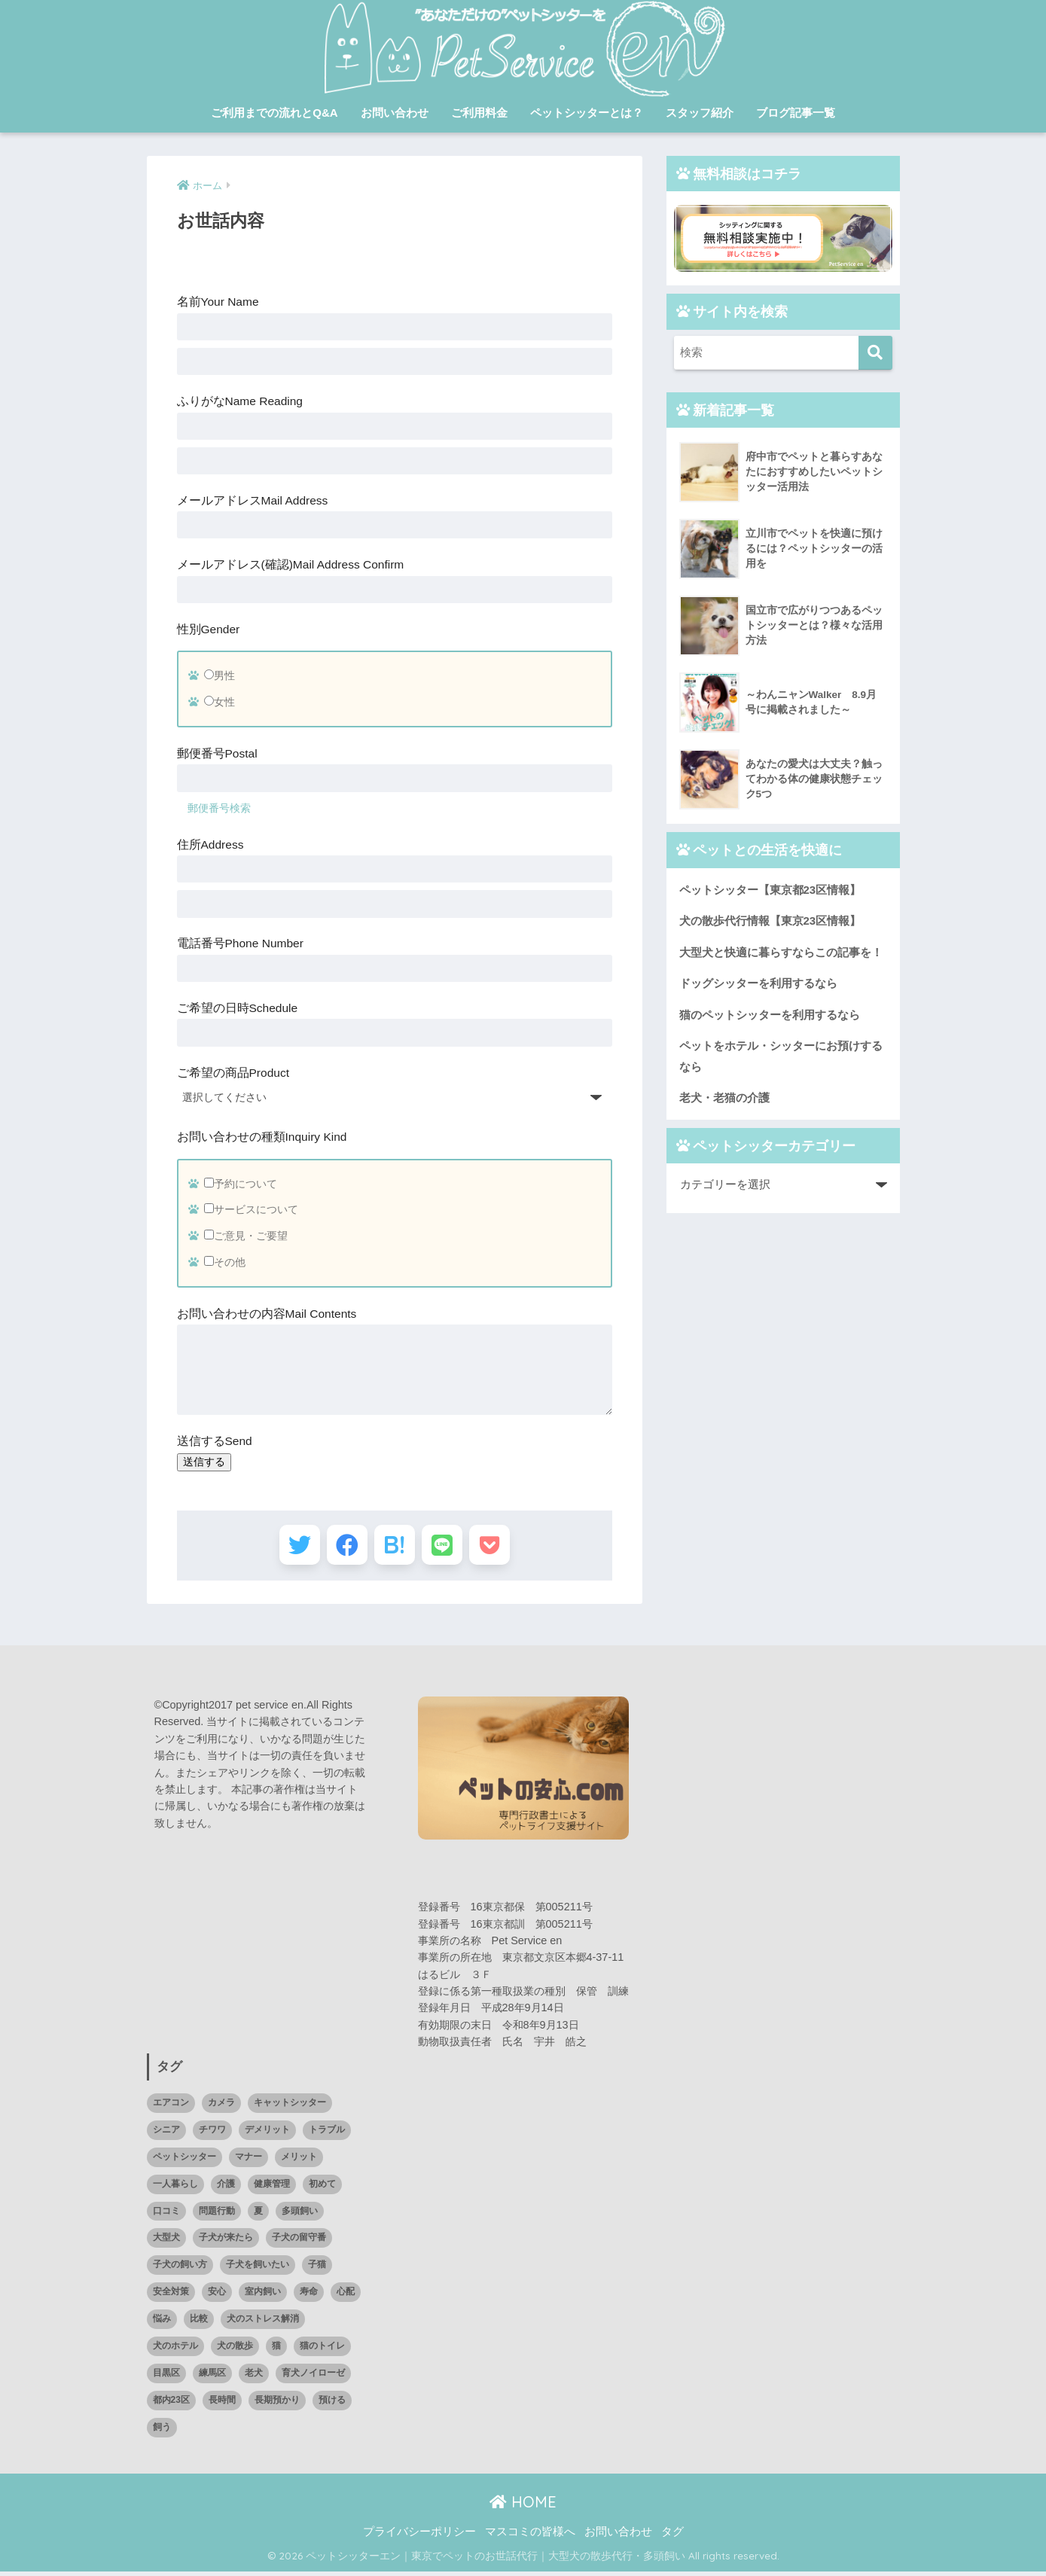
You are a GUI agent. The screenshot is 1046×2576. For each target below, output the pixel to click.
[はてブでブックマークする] (394, 1547)
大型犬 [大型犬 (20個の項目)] (166, 2241)
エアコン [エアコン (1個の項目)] (171, 2107)
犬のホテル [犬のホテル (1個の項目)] (175, 2350)
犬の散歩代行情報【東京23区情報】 (770, 921)
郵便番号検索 (219, 808)
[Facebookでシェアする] (342, 1547)
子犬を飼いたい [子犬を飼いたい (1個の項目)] (257, 2269)
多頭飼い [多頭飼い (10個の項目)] (300, 2214)
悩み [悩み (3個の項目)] (162, 2323)
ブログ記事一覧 (795, 112)
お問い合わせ (394, 112)
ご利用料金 (479, 112)
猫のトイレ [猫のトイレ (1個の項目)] (322, 2350)
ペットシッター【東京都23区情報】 (770, 889)
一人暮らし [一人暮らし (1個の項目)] (175, 2188)
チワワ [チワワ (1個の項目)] (212, 2134)
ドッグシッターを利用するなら (758, 983)
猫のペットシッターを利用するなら (769, 1015)
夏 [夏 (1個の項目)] (258, 2214)
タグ (672, 2536)
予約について (240, 1184)
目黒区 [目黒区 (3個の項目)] (166, 2377)
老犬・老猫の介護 (724, 1099)
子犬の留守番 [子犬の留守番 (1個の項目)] (299, 2241)
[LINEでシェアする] (446, 1547)
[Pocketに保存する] (498, 1547)
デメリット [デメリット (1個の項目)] (267, 2134)
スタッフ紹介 (699, 112)
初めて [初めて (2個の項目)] (322, 2188)
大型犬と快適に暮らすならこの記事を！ (781, 953)
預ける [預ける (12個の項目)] (332, 2404)
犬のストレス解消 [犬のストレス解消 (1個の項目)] (263, 2323)
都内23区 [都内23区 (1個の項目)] (171, 2404)
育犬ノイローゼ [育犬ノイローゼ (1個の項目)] (313, 2377)
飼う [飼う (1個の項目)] (162, 2431)
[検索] (875, 353)
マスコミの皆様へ (530, 2536)
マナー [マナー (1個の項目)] (248, 2161)
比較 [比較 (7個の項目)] (199, 2323)
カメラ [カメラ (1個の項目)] (221, 2107)
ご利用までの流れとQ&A (274, 112)
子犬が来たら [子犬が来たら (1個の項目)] (226, 2241)
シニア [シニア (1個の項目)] (166, 2134)
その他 (224, 1262)
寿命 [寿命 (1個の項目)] (309, 2296)
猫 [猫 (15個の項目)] (276, 2350)
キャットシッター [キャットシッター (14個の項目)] (290, 2107)
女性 (219, 702)
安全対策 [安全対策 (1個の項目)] (171, 2296)
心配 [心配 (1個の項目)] (346, 2296)
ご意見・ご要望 (246, 1236)
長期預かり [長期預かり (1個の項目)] (277, 2404)
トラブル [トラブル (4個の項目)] (327, 2134)
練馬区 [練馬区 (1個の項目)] (212, 2377)
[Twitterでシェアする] (290, 1547)
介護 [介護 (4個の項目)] (226, 2188)
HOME (523, 2506)
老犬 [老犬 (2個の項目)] (254, 2377)
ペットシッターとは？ (586, 112)
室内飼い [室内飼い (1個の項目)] (263, 2296)
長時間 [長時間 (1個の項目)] (222, 2404)
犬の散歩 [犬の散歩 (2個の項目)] (235, 2350)
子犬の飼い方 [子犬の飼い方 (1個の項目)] (180, 2269)
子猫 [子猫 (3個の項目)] (317, 2269)
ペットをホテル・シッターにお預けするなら (781, 1058)
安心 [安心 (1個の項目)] (217, 2296)
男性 (219, 675)
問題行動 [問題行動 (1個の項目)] (217, 2214)
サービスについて (251, 1209)
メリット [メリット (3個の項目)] (299, 2161)
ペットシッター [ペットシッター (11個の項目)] (184, 2161)
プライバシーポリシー (419, 2536)
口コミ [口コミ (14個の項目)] (166, 2214)
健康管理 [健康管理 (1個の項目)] (272, 2188)
